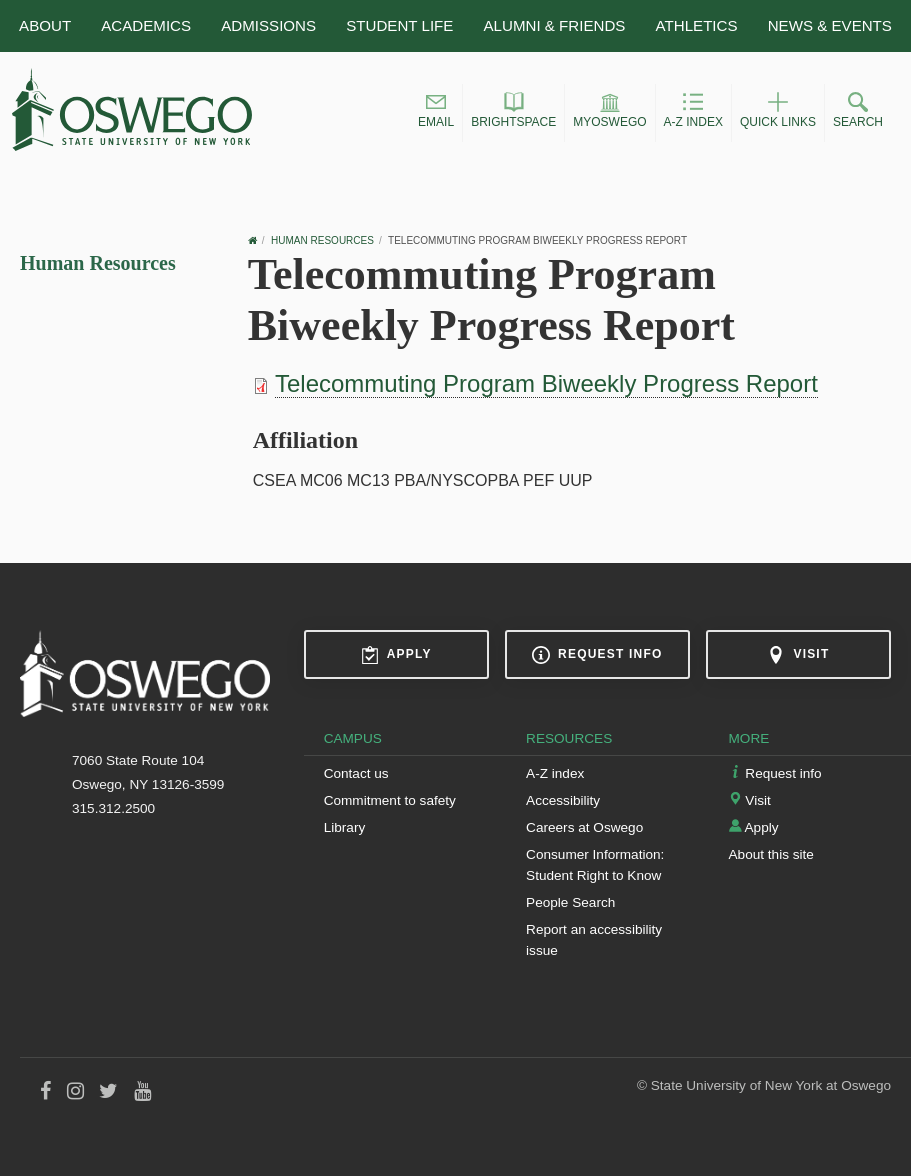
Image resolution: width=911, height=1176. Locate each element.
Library (345, 827)
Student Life (399, 25)
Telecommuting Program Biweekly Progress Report (546, 383)
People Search (570, 902)
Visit (798, 655)
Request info (597, 655)
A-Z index (555, 773)
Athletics (697, 25)
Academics (146, 25)
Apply (396, 655)
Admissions (268, 25)
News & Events (830, 25)
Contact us (356, 773)
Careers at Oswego (584, 827)
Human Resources (98, 263)
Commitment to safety (390, 800)
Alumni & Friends (555, 25)
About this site (771, 854)
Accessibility (563, 800)
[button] (436, 113)
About (45, 25)
